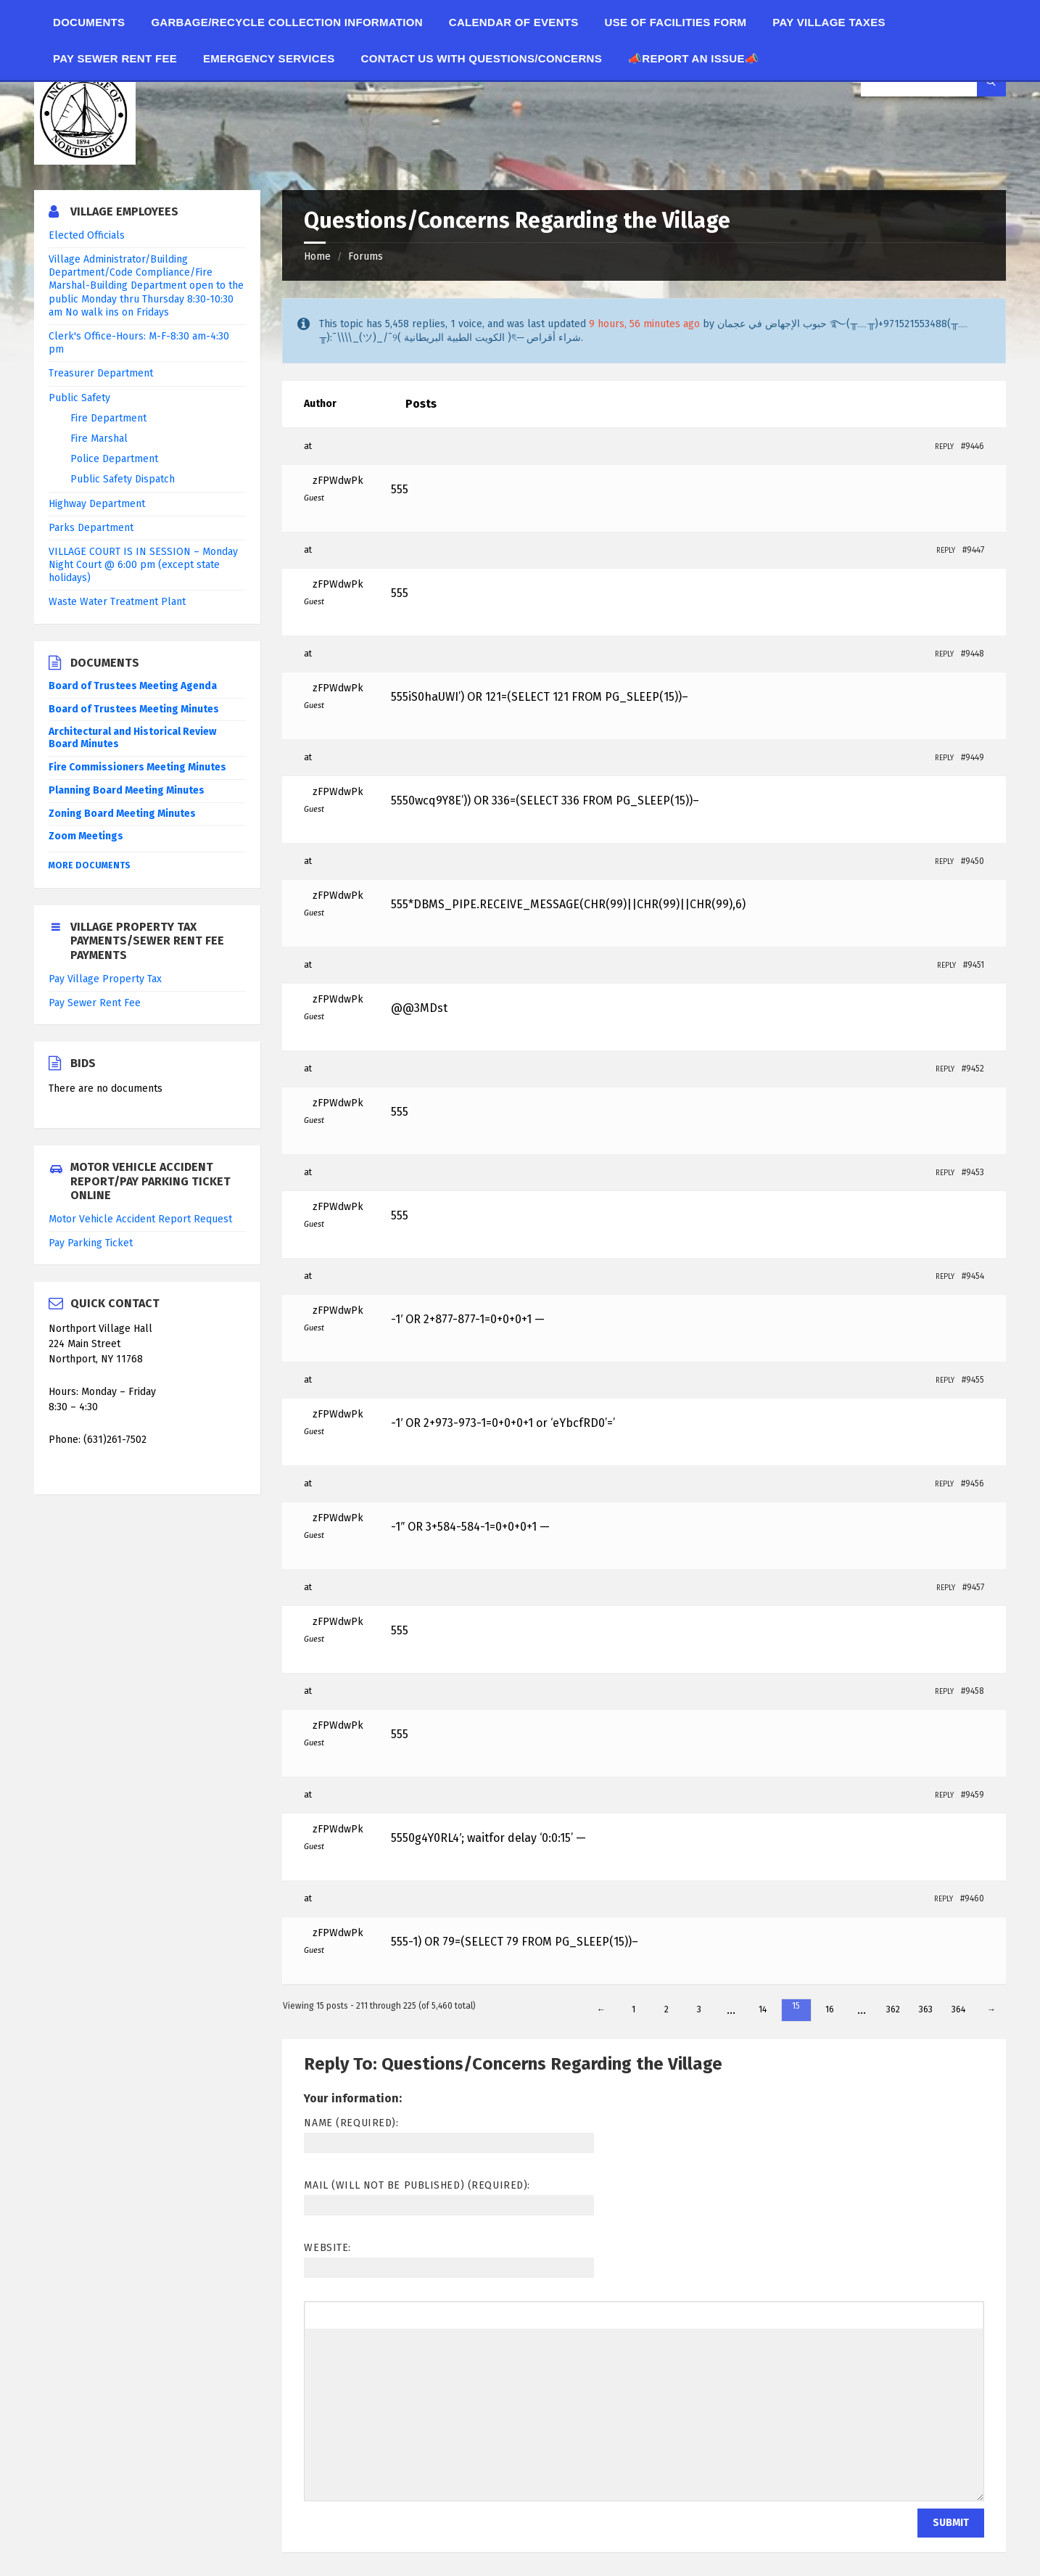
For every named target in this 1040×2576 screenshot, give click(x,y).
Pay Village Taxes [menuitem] (828, 22)
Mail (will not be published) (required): (416, 2185)
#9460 (972, 1898)
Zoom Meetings (86, 836)
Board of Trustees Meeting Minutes (134, 709)
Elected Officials (87, 235)
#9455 (973, 1380)
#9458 (972, 1691)
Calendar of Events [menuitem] (514, 22)
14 (763, 2009)
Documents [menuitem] (89, 22)
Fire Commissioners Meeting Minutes (137, 767)
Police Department (114, 459)
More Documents (90, 865)
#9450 (972, 861)
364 (958, 2009)
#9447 (973, 550)
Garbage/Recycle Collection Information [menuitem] (286, 22)
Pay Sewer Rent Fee (95, 1003)
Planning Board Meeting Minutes (127, 790)
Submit (951, 2523)
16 (829, 2009)
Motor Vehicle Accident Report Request (140, 1219)
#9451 (973, 965)
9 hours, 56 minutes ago (644, 324)
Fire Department (108, 418)
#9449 (972, 757)
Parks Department (91, 528)
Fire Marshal (99, 438)
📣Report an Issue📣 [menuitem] (693, 58)
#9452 (973, 1068)
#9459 (972, 1795)
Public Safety (79, 398)
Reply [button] (944, 447)
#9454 (973, 1276)
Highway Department (97, 504)
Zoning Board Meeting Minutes (122, 813)
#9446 (972, 446)
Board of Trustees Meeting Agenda (133, 686)
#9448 (972, 654)
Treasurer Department (101, 373)
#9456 (972, 1483)
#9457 (973, 1587)
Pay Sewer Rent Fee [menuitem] (115, 58)
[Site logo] (85, 161)
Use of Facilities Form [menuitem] (676, 22)
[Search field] (933, 81)
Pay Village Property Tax (105, 979)
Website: (327, 2248)
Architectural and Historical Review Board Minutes (132, 737)
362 (893, 2009)
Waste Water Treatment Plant (117, 602)
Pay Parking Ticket (91, 1243)
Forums (365, 256)
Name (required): (351, 2123)
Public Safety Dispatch (122, 479)
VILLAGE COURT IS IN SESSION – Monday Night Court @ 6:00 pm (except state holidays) (143, 565)
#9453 (973, 1172)
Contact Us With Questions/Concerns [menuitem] (481, 58)
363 (926, 2009)
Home (317, 256)
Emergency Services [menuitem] (269, 58)
